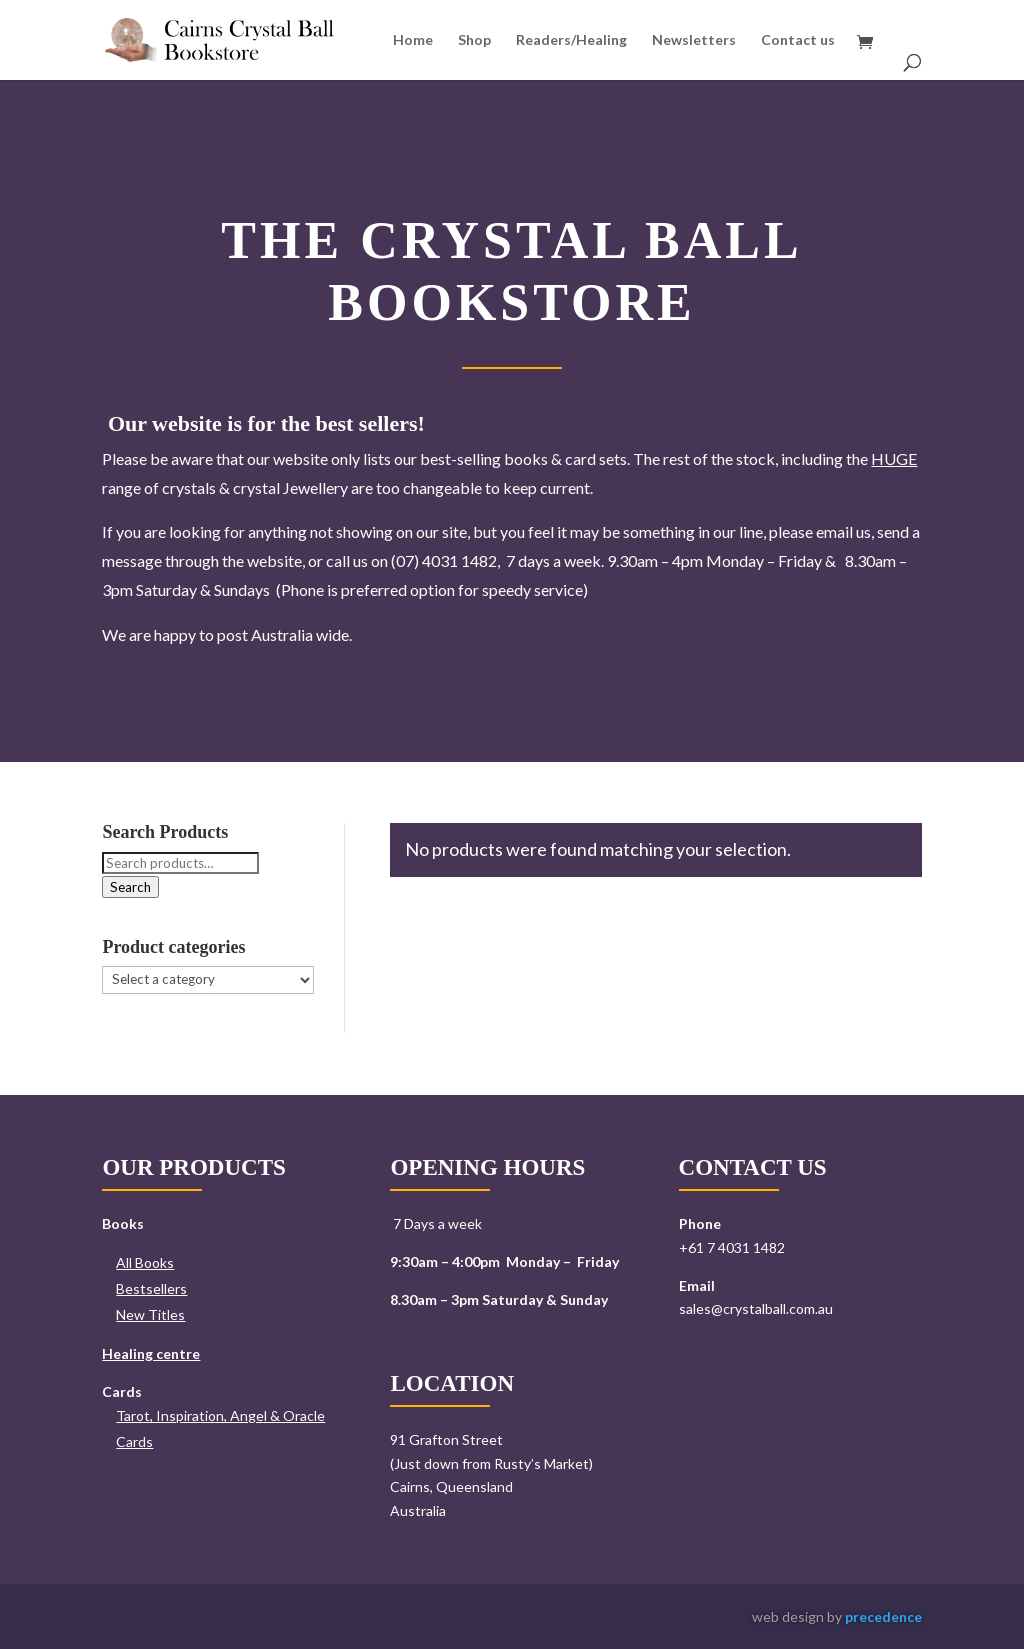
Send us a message (750, 1379)
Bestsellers (151, 1288)
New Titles (150, 1314)
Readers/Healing (571, 40)
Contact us (798, 40)
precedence (883, 1616)
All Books (145, 1262)
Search (130, 887)
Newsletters (694, 40)
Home (413, 40)
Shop (474, 40)
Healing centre (151, 1353)
